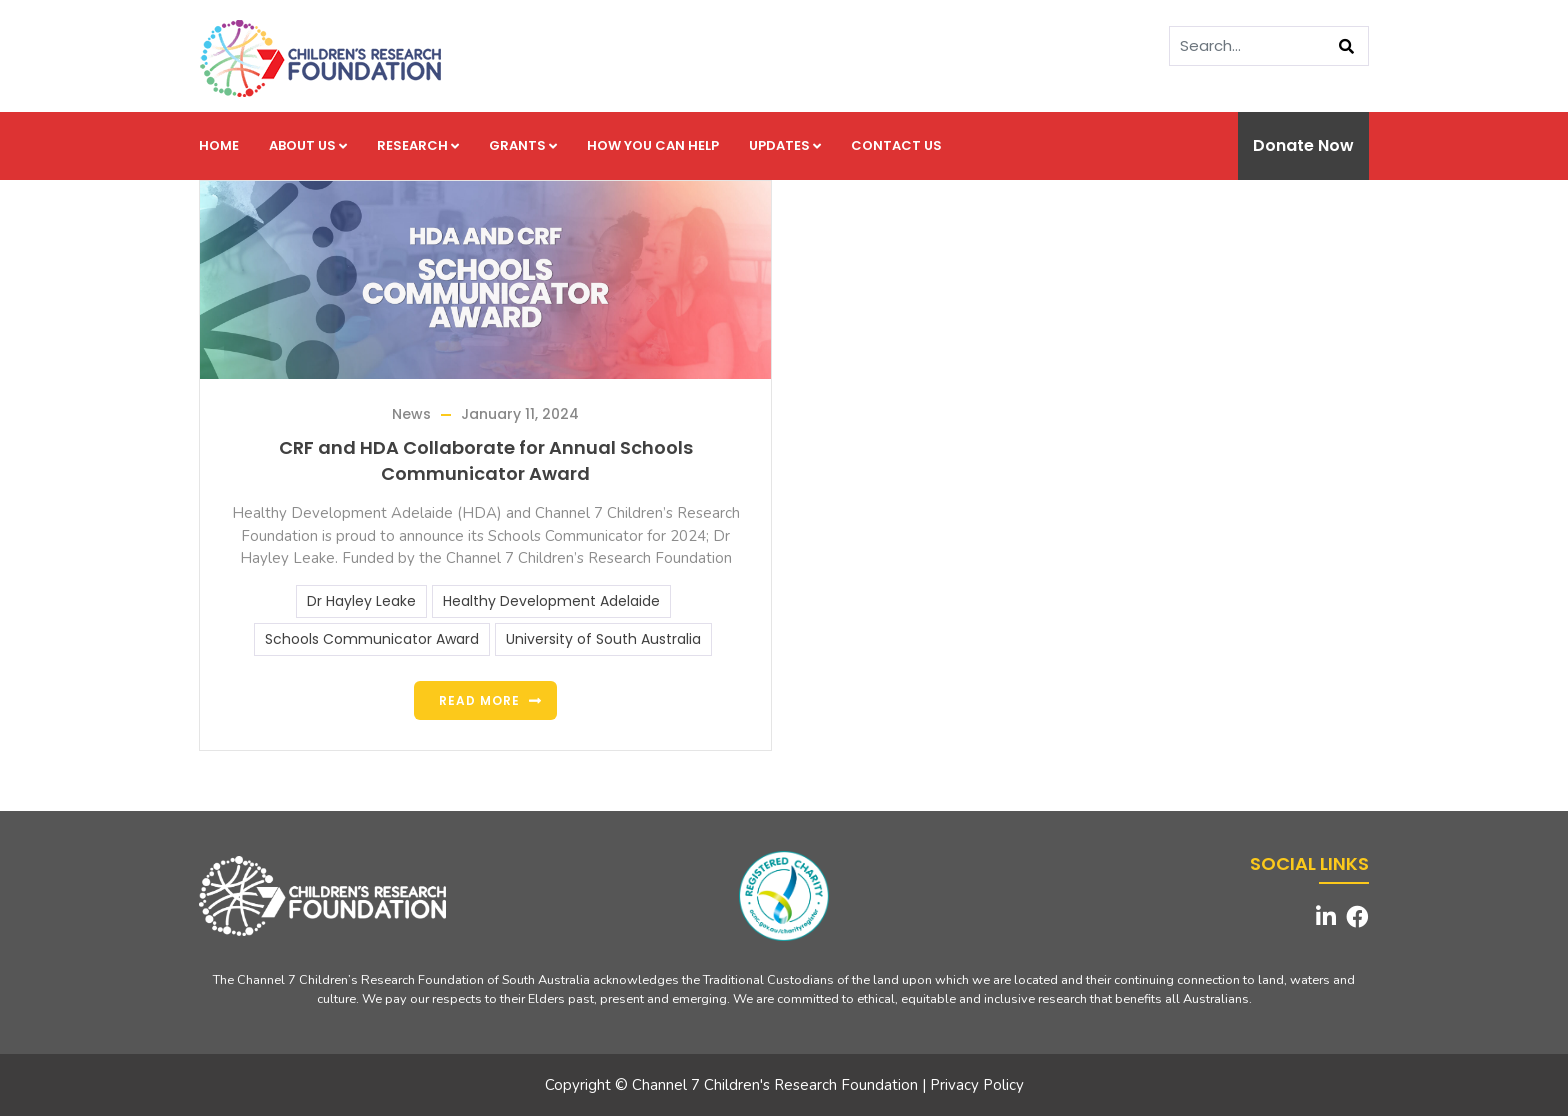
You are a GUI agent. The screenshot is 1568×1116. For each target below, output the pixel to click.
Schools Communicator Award (372, 639)
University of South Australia (603, 639)
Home (219, 145)
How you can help (653, 145)
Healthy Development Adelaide (551, 601)
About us (308, 145)
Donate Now (1303, 145)
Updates (785, 145)
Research (418, 145)
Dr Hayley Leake (361, 601)
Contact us (896, 145)
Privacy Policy (977, 1085)
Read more (479, 700)
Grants (523, 145)
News (411, 414)
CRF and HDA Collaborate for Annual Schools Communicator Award (486, 460)
